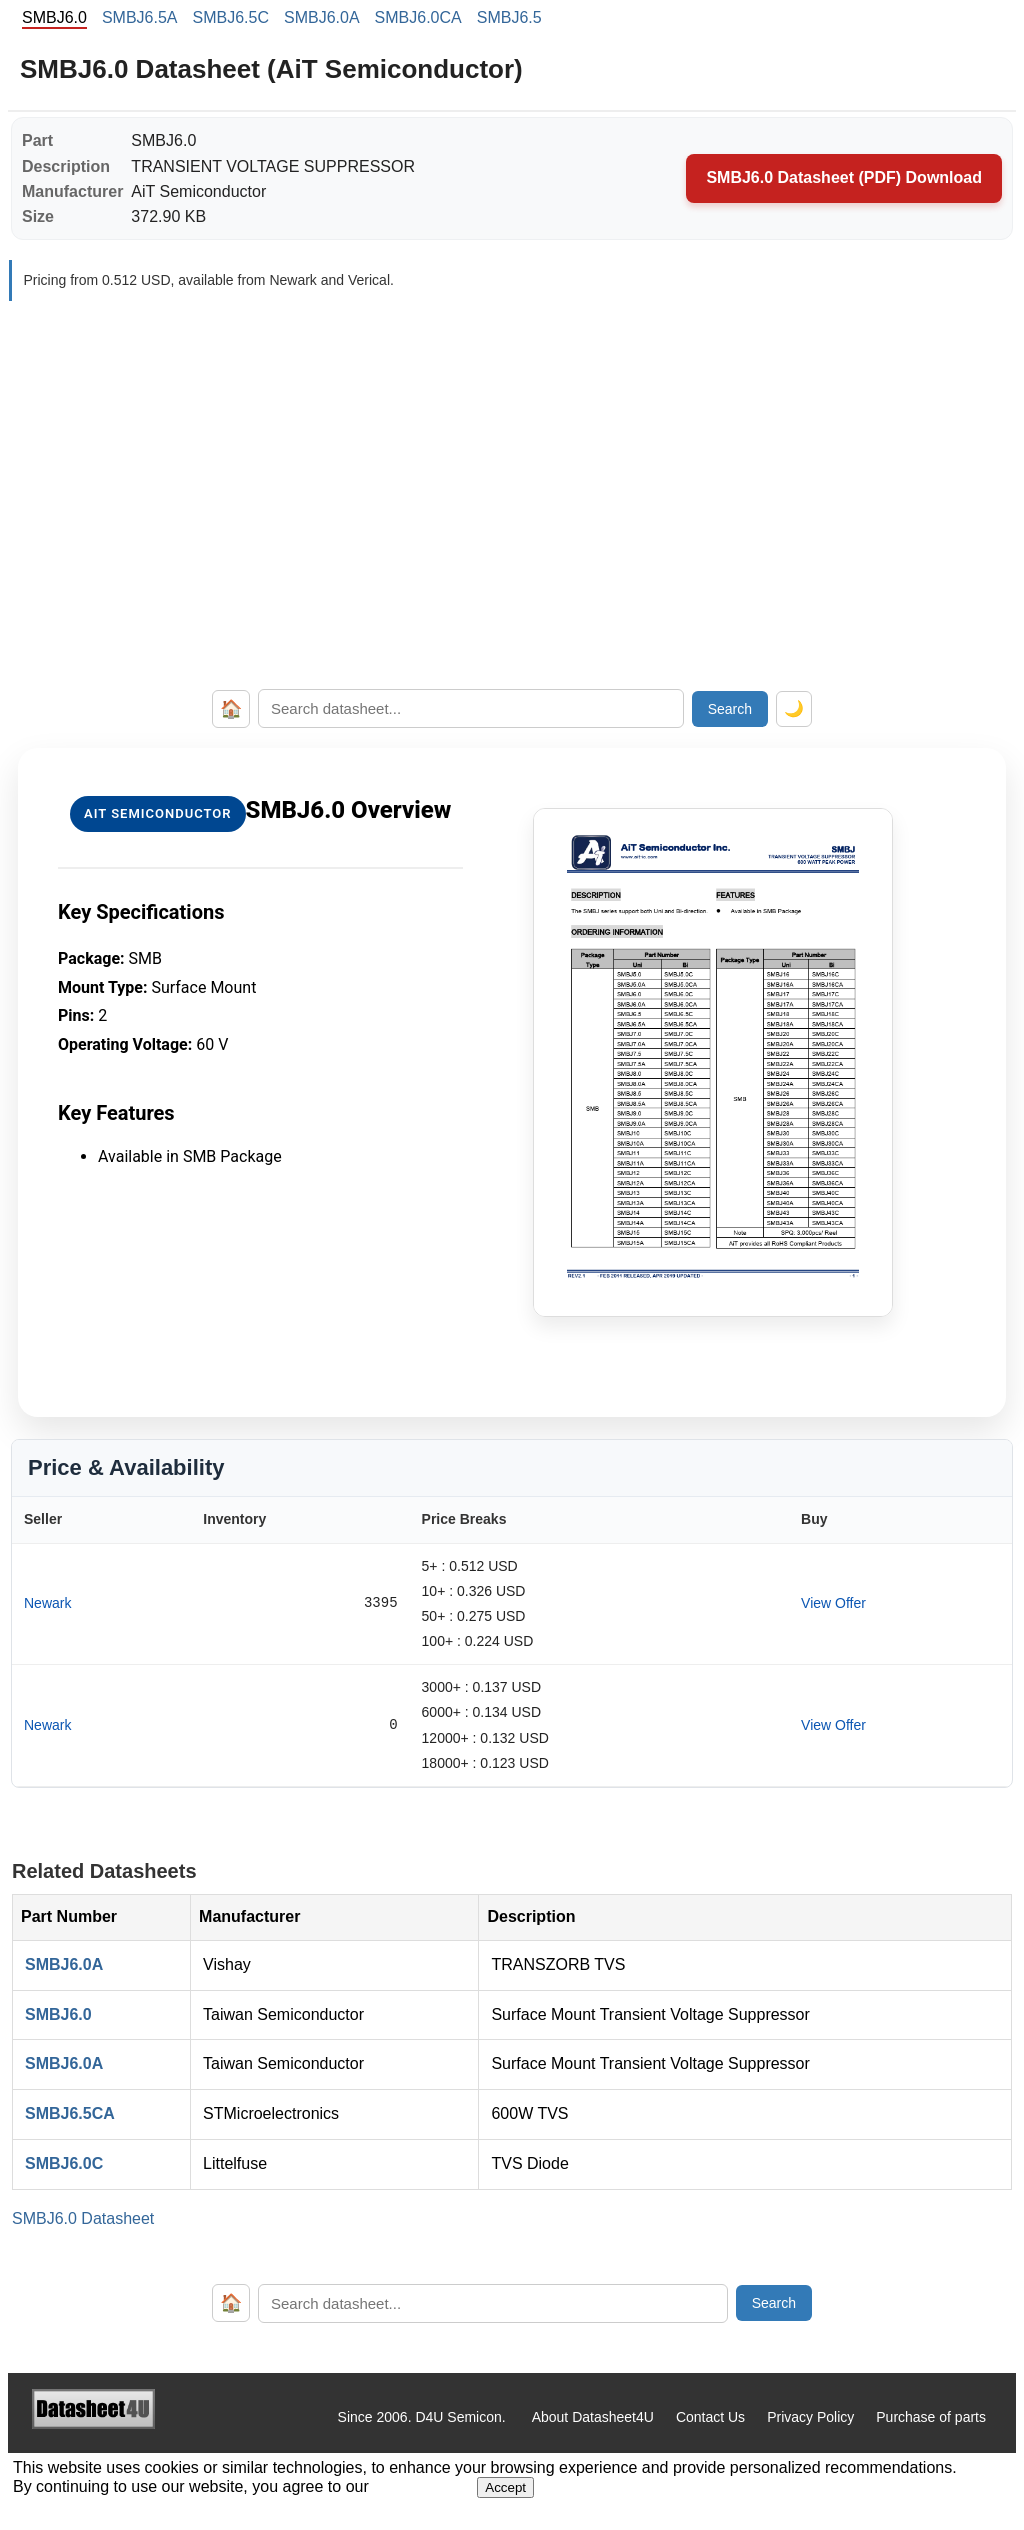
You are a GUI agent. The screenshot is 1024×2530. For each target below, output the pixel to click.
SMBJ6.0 (58, 2014)
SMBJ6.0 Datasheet (83, 2218)
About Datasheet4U (593, 2417)
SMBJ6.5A (140, 17)
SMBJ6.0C (64, 2163)
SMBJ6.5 (509, 17)
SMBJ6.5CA (70, 2113)
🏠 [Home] (231, 709)
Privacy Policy (810, 2417)
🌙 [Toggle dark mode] (794, 708)
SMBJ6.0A (322, 17)
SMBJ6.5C (231, 17)
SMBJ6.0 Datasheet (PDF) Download (844, 177)
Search (730, 709)
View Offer (833, 1603)
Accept (505, 2487)
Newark (47, 1603)
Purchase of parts (931, 2417)
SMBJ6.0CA (418, 17)
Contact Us (710, 2417)
